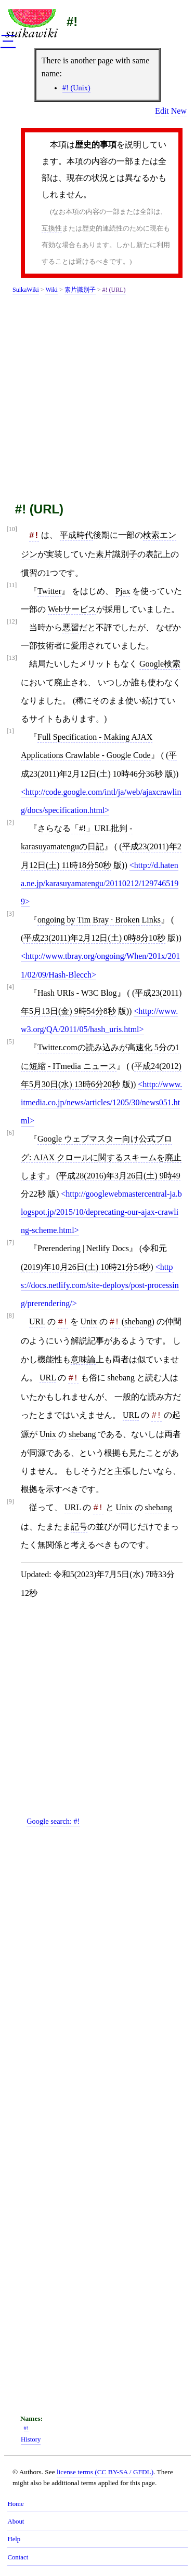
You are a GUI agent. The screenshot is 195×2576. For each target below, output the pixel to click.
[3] (10, 914)
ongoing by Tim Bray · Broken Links (99, 919)
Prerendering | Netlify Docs (83, 1248)
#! (72, 22)
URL (37, 1321)
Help (13, 2539)
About (15, 2521)
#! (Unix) (76, 88)
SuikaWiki (25, 289)
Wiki (51, 289)
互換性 (52, 228)
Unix (89, 1321)
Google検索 (159, 663)
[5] (10, 1041)
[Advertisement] (97, 396)
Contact (17, 2557)
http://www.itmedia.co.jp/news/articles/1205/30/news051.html (101, 1102)
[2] (10, 822)
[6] (10, 1133)
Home (15, 2503)
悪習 (70, 627)
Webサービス (72, 609)
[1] (10, 731)
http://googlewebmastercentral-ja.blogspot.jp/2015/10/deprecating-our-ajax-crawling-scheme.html (101, 1212)
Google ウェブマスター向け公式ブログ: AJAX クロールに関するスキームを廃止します (101, 1156)
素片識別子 (80, 289)
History (31, 2439)
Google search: (53, 1821)
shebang (137, 1321)
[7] (10, 1242)
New (179, 110)
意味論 (83, 1359)
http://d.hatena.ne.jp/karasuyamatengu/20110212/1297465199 (99, 883)
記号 (79, 1526)
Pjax (122, 591)
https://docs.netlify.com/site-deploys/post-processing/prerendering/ (100, 1285)
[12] (12, 621)
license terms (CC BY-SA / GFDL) (105, 2472)
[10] (12, 529)
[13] (12, 658)
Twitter (49, 591)
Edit (162, 110)
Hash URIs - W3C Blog (77, 992)
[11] (12, 585)
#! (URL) (114, 289)
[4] (10, 987)
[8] (10, 1315)
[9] (10, 1501)
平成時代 (76, 535)
